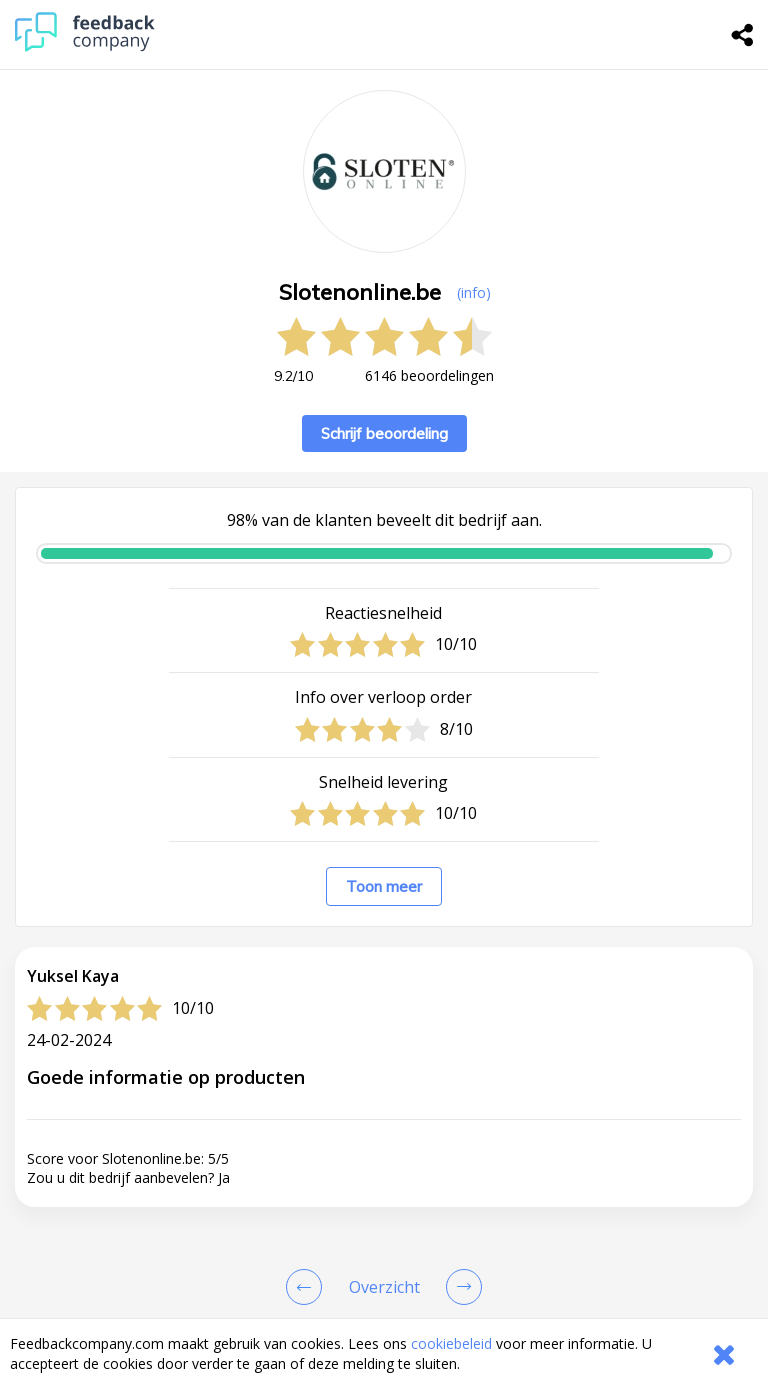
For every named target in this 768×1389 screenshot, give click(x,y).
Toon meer (384, 886)
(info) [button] (474, 292)
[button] (384, 1307)
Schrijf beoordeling (384, 433)
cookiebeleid (451, 1343)
